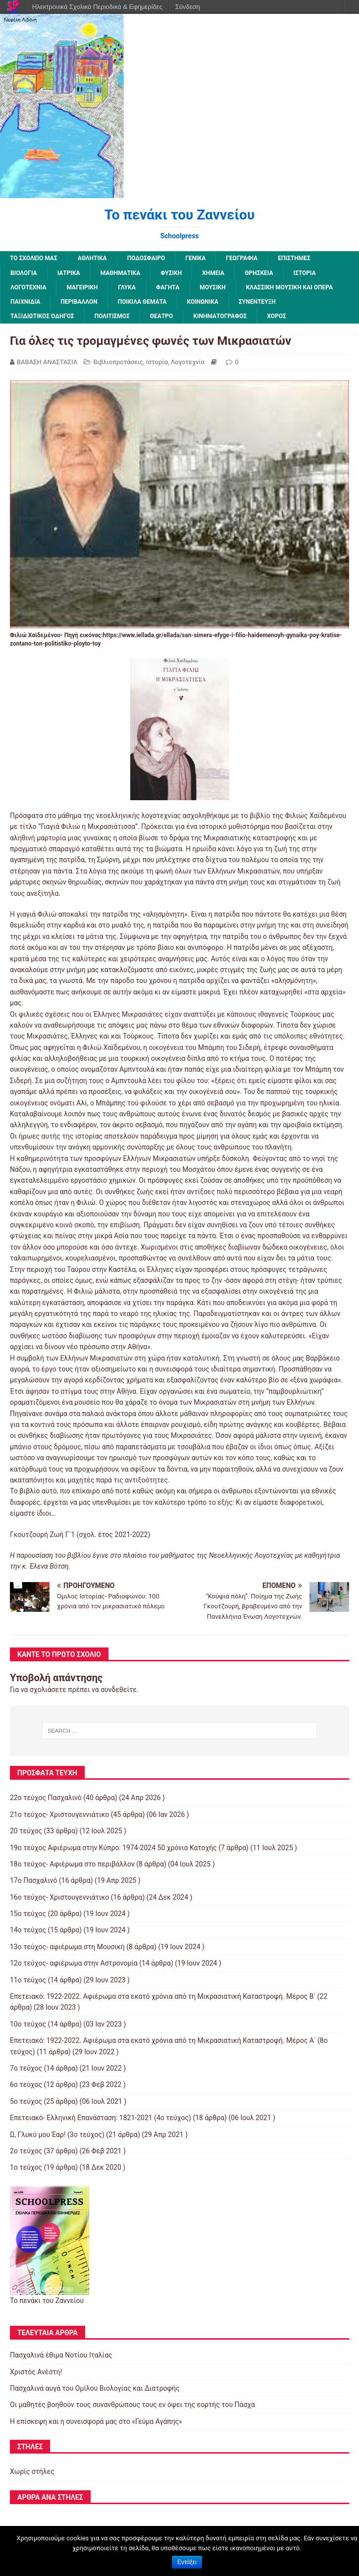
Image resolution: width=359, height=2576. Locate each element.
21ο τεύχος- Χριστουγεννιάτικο (59, 1814)
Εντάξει (187, 2562)
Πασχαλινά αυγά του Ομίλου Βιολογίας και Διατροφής (95, 2388)
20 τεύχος (26, 1831)
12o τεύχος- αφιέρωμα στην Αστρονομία (74, 1963)
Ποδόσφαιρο (146, 258)
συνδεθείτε (119, 1690)
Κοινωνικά (202, 301)
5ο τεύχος (26, 2101)
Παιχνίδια (25, 301)
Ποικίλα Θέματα (142, 301)
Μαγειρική (82, 287)
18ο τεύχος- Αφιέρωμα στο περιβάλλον (72, 1864)
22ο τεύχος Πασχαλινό (46, 1798)
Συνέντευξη (257, 301)
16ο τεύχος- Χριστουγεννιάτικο (59, 1897)
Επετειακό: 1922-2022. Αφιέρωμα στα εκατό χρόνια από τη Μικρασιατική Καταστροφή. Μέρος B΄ (162, 1996)
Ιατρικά (68, 273)
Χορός (276, 316)
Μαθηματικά (121, 273)
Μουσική (212, 287)
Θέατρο (161, 316)
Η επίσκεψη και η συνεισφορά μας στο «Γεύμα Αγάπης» (96, 2421)
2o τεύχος (26, 2151)
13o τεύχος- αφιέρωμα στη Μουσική (67, 1947)
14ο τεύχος (28, 1930)
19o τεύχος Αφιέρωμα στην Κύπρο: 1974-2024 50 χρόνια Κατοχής (113, 1848)
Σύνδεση (187, 6)
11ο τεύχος (28, 1980)
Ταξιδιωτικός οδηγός (42, 316)
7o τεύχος (26, 2068)
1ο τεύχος (26, 2167)
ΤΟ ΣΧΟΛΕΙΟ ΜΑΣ (33, 258)
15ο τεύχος (28, 1914)
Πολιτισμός (112, 316)
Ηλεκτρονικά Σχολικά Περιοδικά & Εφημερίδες (97, 6)
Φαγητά (167, 287)
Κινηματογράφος (220, 316)
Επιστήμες (294, 258)
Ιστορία (305, 273)
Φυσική (171, 273)
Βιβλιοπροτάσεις (118, 362)
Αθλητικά (92, 258)
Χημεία (213, 273)
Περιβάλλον (78, 301)
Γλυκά (127, 287)
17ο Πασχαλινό (33, 1880)
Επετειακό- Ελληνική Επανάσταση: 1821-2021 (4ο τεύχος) (100, 2118)
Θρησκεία (259, 273)
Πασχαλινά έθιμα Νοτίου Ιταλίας (61, 2355)
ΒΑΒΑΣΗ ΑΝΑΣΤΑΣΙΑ (47, 362)
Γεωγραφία (241, 258)
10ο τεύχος (28, 2024)
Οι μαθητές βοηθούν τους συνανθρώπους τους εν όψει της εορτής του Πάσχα (132, 2405)
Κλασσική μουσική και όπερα (289, 287)
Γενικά (195, 258)
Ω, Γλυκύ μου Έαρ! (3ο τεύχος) (57, 2134)
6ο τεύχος (26, 2084)
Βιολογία (23, 273)
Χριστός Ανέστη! (36, 2372)
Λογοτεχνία (28, 287)
